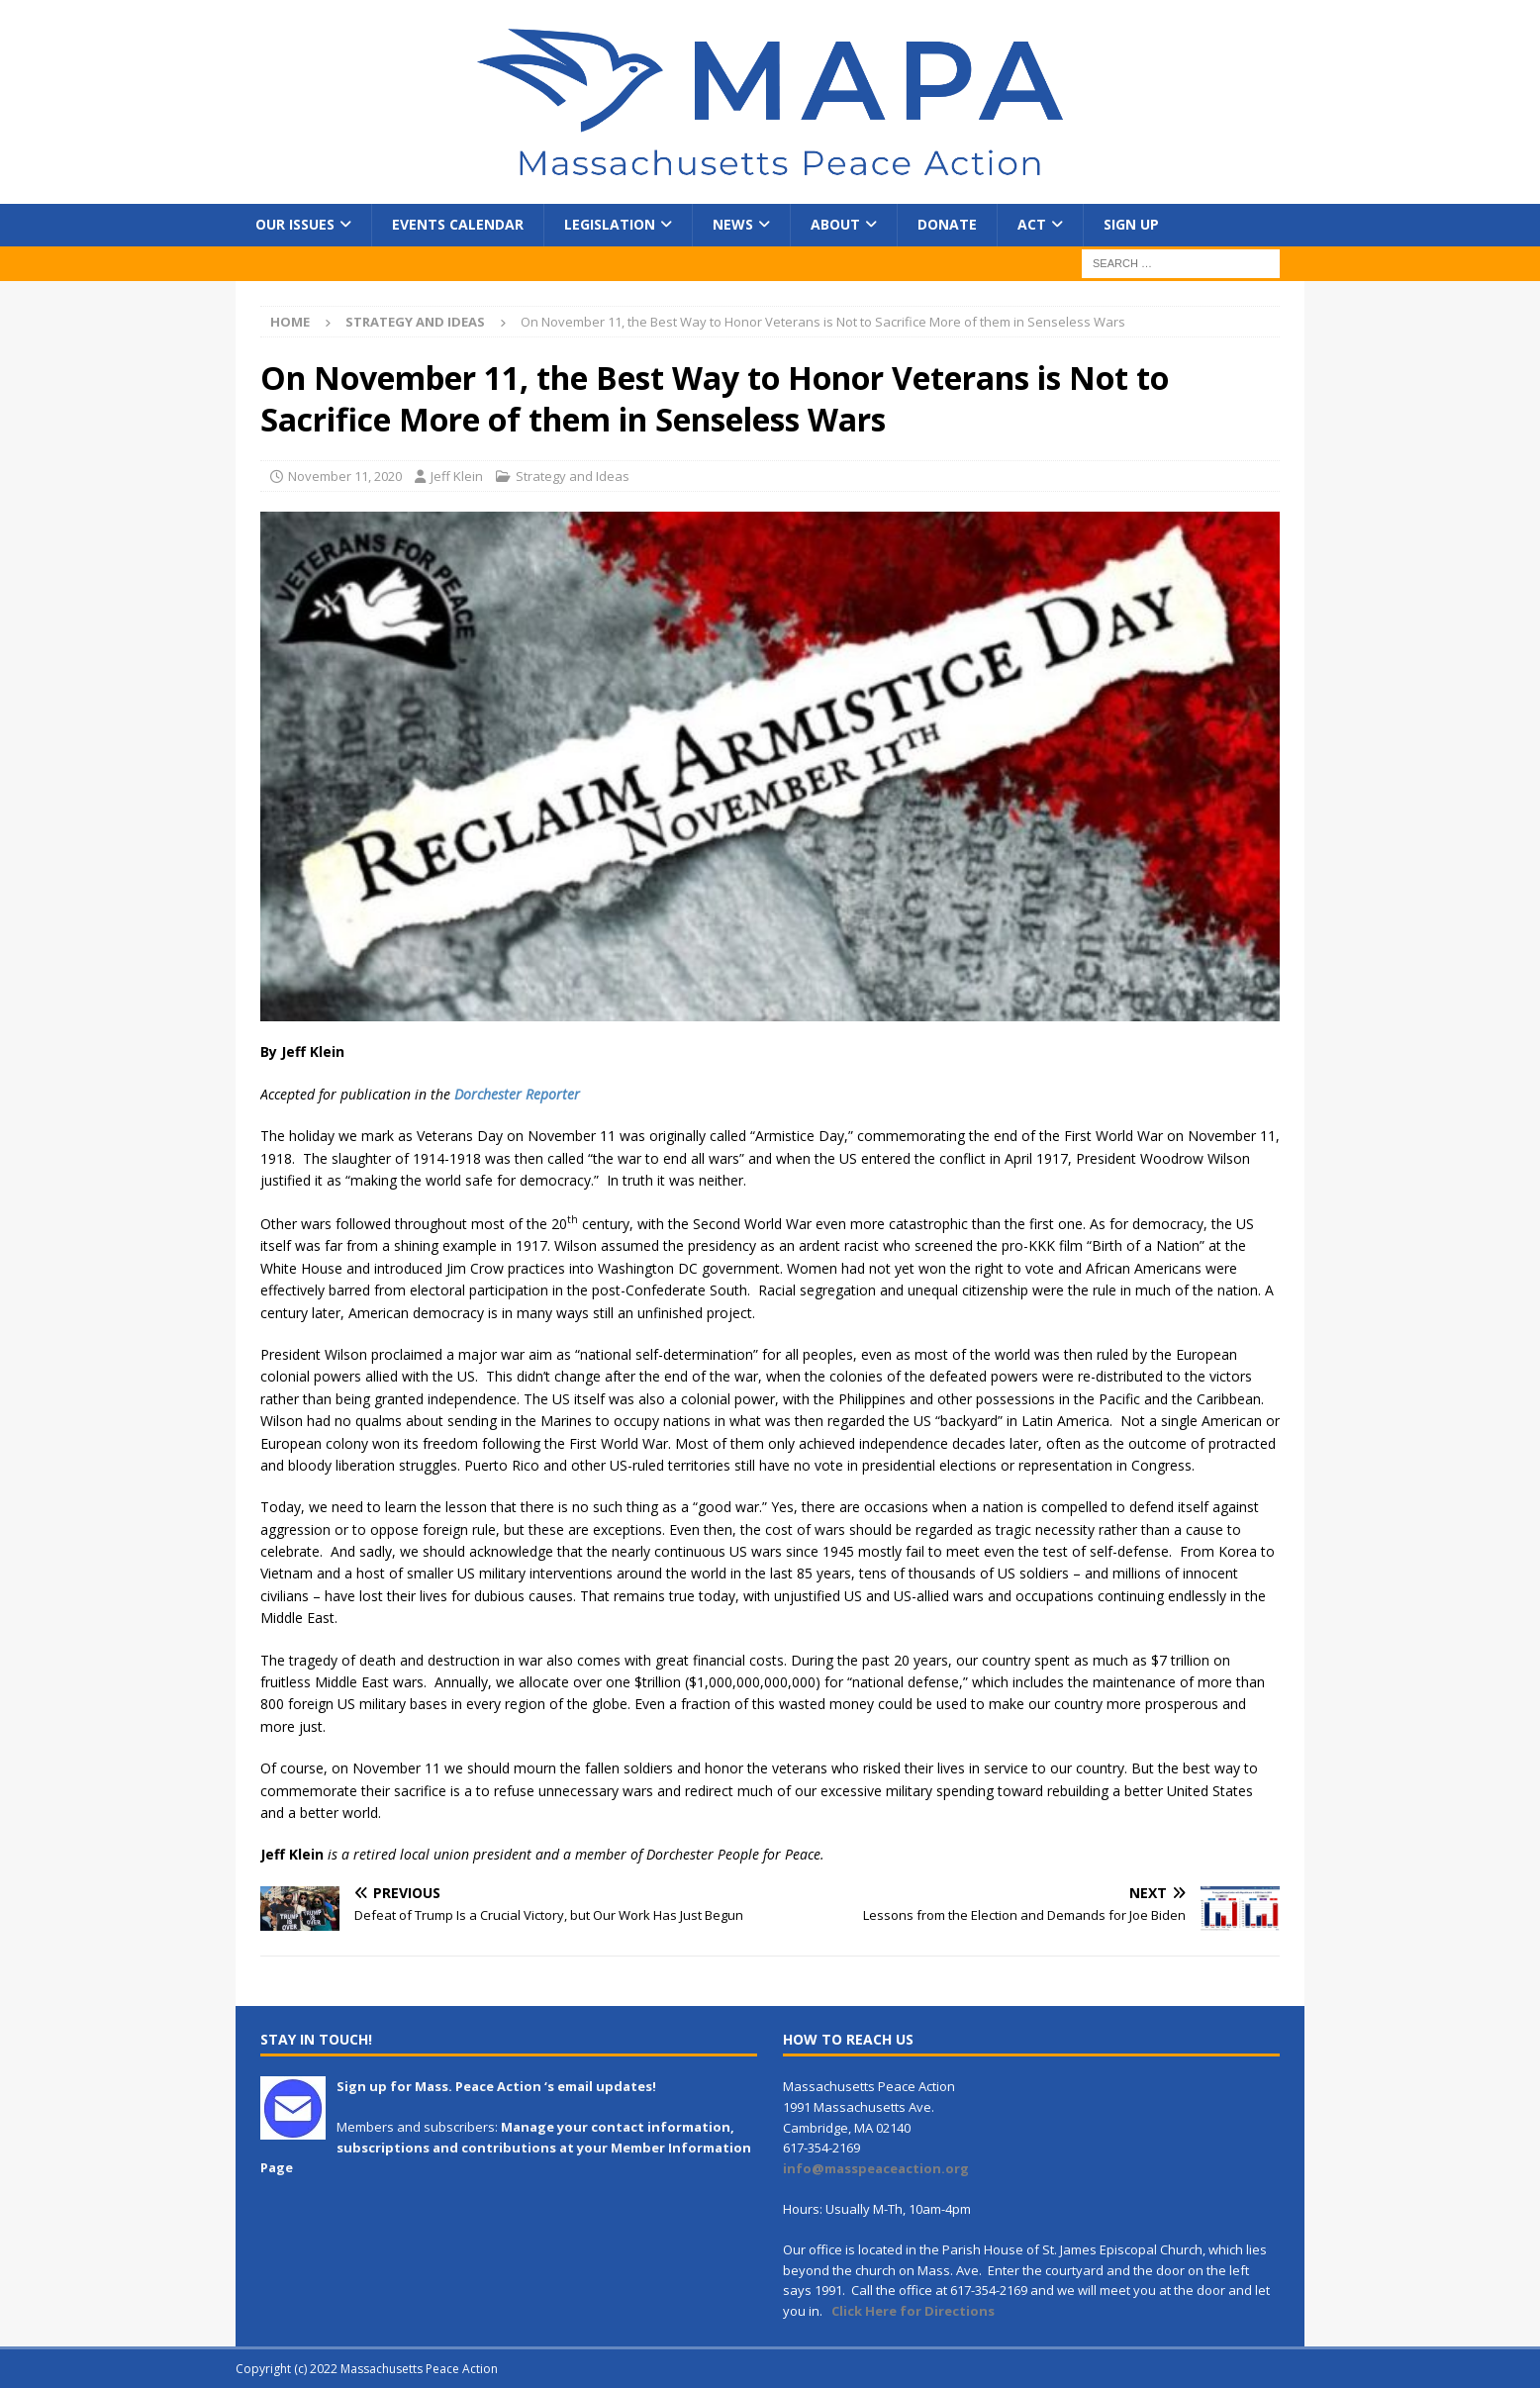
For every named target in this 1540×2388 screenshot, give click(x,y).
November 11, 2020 (345, 476)
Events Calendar (458, 224)
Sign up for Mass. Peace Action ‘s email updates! (496, 2086)
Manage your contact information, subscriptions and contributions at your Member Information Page (505, 2147)
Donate (947, 224)
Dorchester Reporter (517, 1094)
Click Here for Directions (913, 2311)
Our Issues (295, 224)
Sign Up (1131, 224)
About (835, 224)
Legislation (609, 224)
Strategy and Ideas (572, 476)
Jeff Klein (457, 476)
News (733, 224)
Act (1031, 224)
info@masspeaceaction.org (876, 2168)
